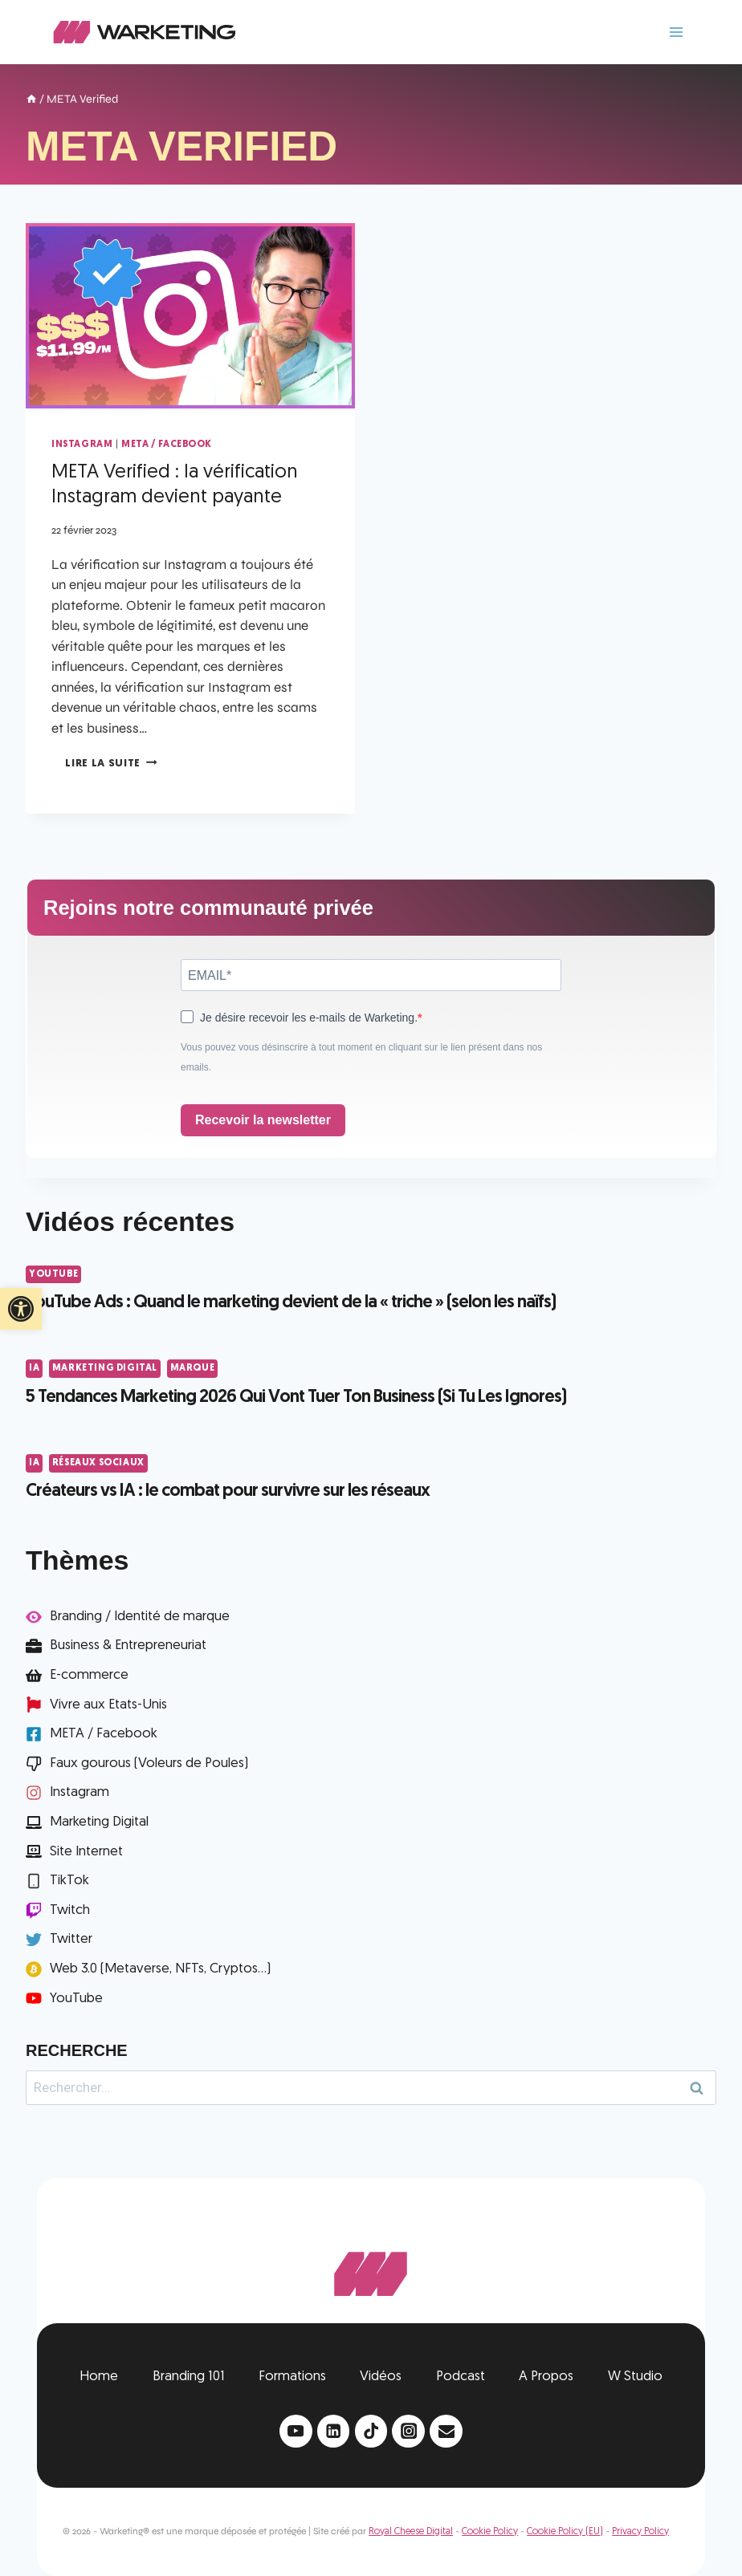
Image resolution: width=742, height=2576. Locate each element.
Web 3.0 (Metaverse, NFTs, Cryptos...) (160, 1969)
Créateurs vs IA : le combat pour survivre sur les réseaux (228, 1491)
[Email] (446, 2431)
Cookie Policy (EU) (565, 2532)
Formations (292, 2376)
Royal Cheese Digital (411, 2532)
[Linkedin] (333, 2431)
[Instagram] (408, 2431)
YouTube (53, 1274)
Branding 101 (189, 2376)
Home (99, 2376)
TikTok (69, 1880)
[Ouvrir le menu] (676, 31)
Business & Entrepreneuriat (128, 1645)
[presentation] (190, 315)
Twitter (71, 1939)
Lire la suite (111, 763)
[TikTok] (371, 2431)
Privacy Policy (640, 2532)
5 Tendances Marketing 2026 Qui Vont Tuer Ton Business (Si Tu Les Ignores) (296, 1397)
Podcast (460, 2376)
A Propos (546, 2376)
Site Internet (86, 1852)
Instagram (81, 444)
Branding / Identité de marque (140, 1616)
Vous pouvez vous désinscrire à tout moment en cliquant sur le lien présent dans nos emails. (361, 1058)
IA (34, 1368)
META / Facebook (166, 444)
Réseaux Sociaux (98, 1463)
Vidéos (381, 2376)
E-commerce (89, 1675)
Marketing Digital (104, 1368)
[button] (21, 1309)
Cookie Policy (490, 2532)
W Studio (635, 2376)
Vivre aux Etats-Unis (108, 1705)
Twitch (70, 1910)
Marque (192, 1368)
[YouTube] (295, 2431)
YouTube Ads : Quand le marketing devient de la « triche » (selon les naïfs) (291, 1303)
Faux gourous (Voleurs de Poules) (149, 1763)
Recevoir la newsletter (263, 1120)
